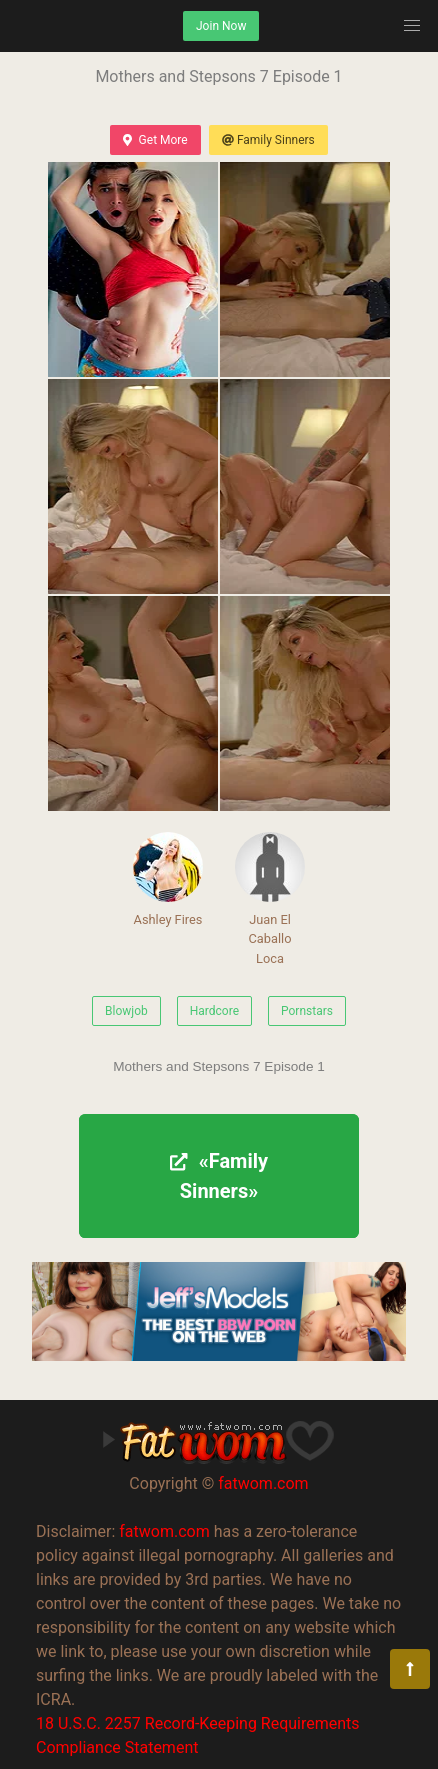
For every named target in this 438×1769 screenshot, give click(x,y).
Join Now (221, 26)
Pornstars (307, 1011)
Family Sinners (268, 140)
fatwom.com (263, 1483)
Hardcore (214, 1011)
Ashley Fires (168, 879)
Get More (155, 140)
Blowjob (126, 1011)
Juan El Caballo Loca (270, 898)
